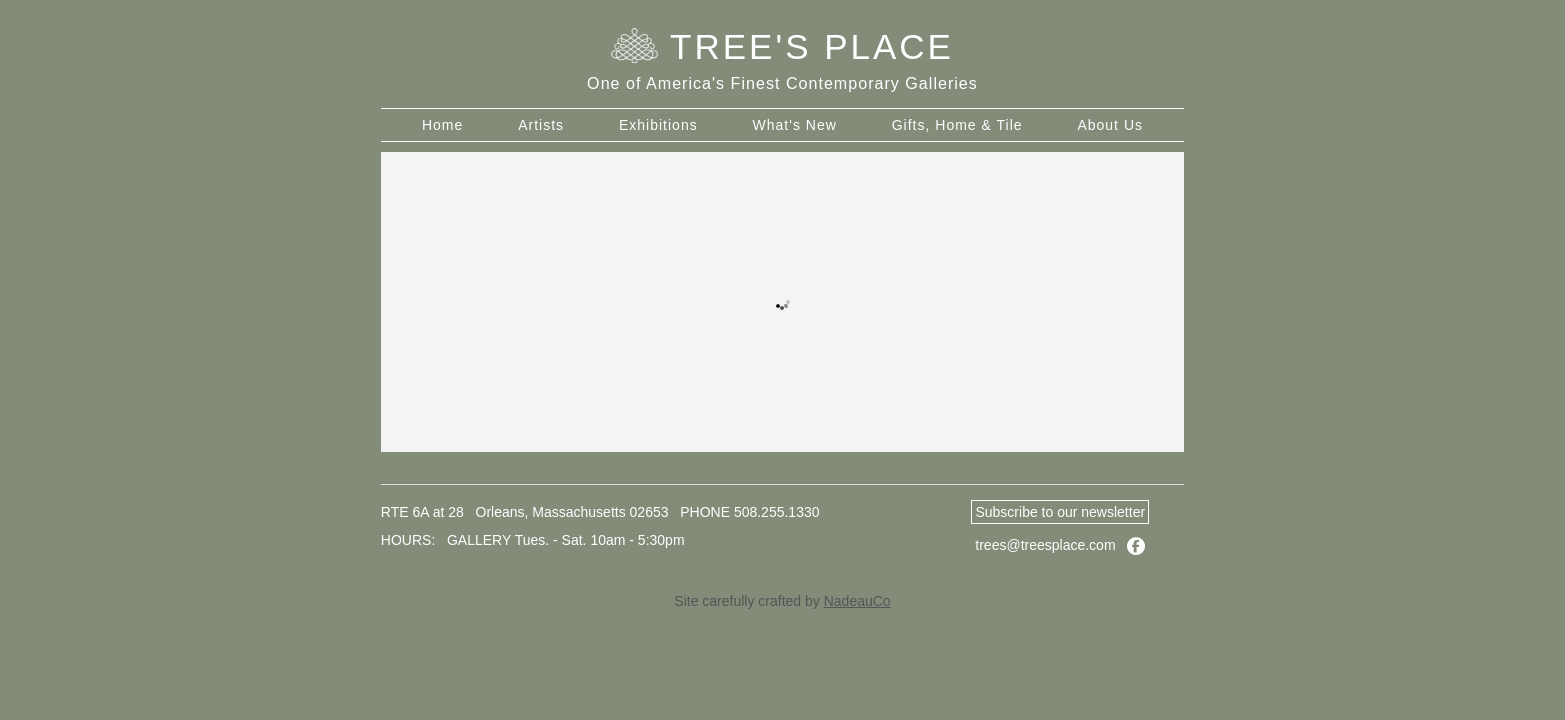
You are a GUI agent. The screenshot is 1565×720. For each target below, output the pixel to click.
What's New (795, 125)
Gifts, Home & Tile (957, 125)
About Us (1110, 125)
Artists (541, 125)
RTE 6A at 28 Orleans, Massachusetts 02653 (525, 512)
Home (442, 125)
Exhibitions (658, 125)
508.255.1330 (777, 512)
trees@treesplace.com (1045, 545)
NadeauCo (857, 601)
